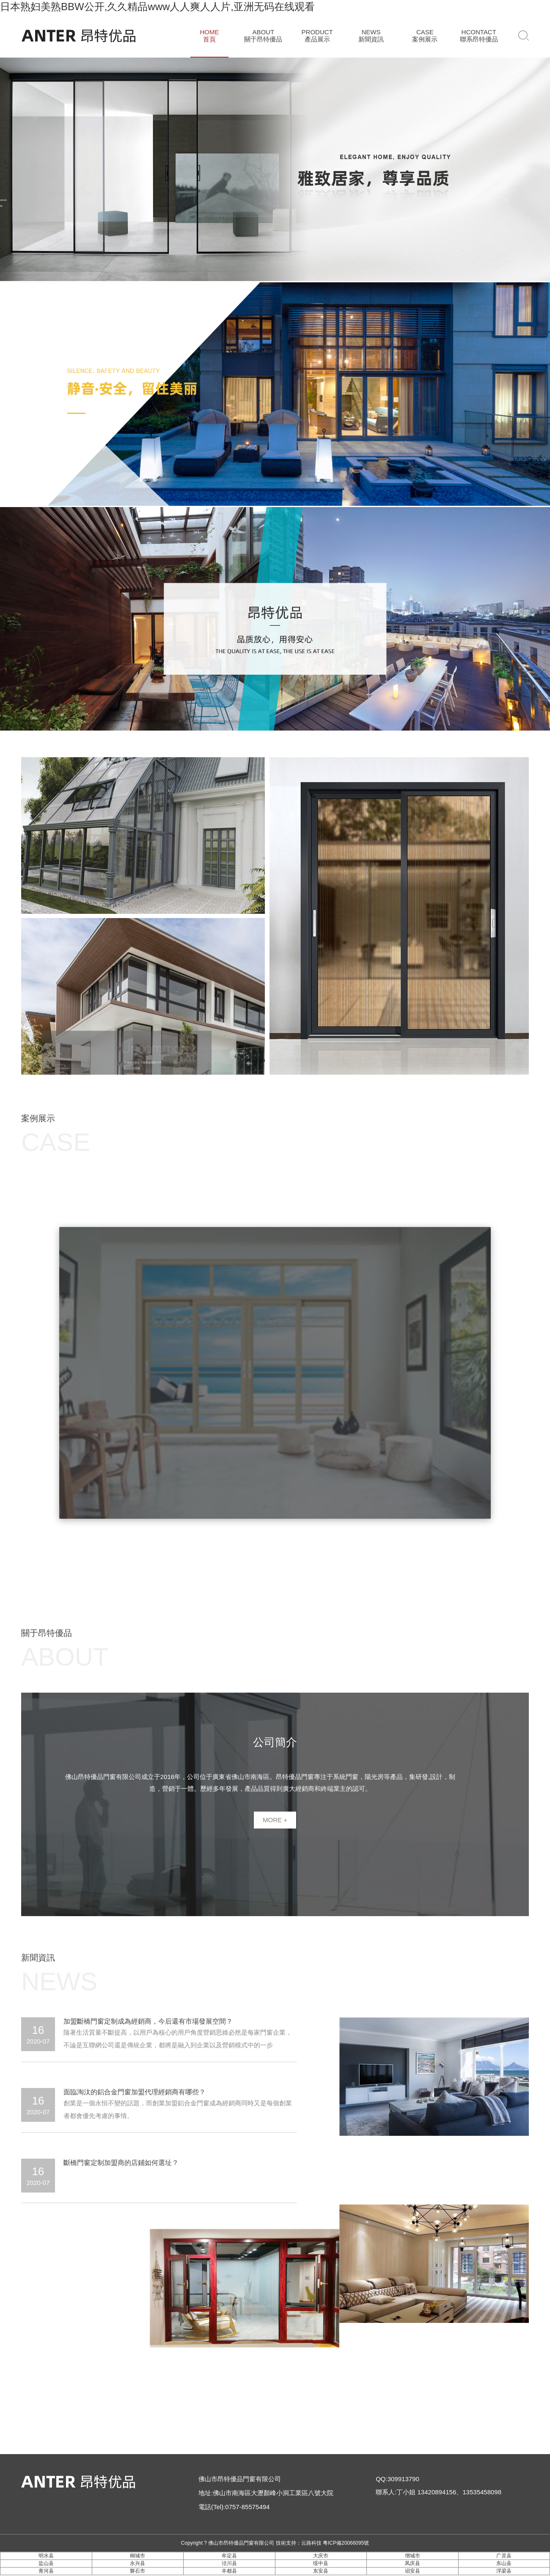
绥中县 (320, 2563)
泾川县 (229, 2563)
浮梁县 (504, 2571)
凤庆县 (412, 2563)
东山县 (504, 2563)
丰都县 (229, 2571)
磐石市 (137, 2571)
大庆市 (320, 2556)
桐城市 (137, 2556)
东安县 (320, 2571)
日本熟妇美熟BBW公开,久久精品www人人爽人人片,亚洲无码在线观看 (157, 6)
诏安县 (412, 2571)
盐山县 (46, 2563)
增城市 (412, 2556)
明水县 (46, 2556)
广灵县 (504, 2556)
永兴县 (137, 2563)
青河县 (46, 2571)
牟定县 (229, 2556)
